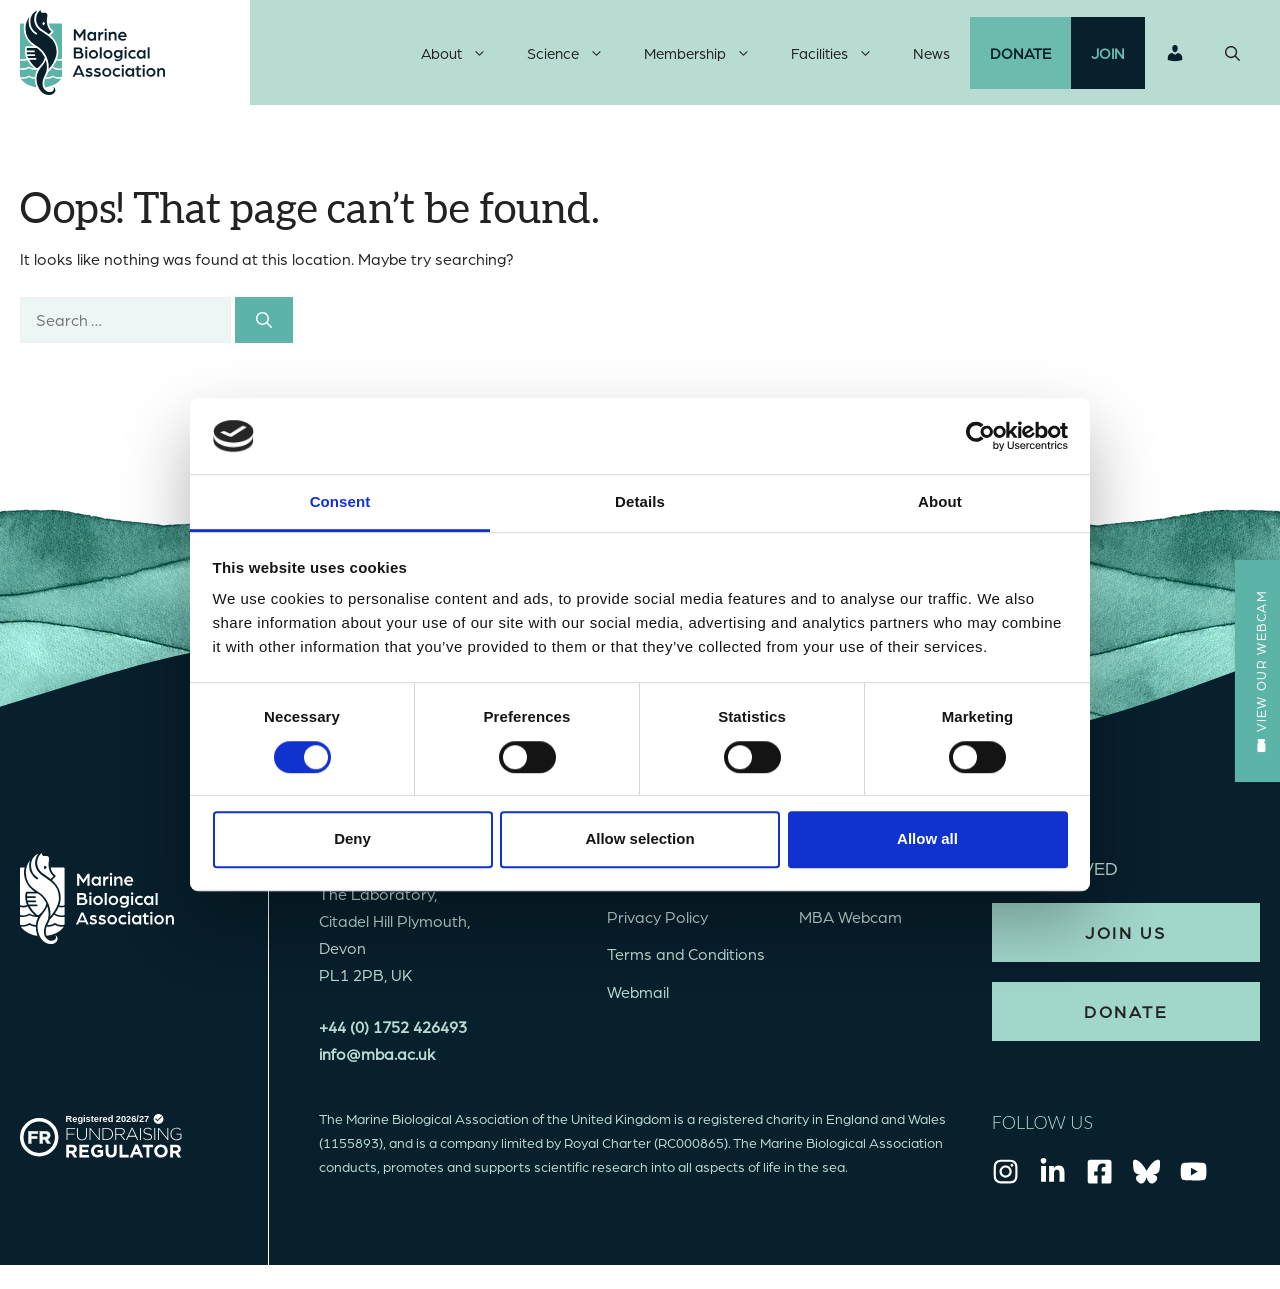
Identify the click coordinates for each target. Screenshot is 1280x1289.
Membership (707, 55)
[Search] (264, 324)
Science (575, 55)
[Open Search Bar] (1232, 55)
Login (1175, 55)
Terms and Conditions (686, 958)
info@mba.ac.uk (377, 1057)
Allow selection (639, 838)
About (464, 55)
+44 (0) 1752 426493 (393, 1030)
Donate (1020, 55)
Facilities (842, 55)
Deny (352, 838)
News (931, 55)
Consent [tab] (340, 502)
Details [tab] (640, 502)
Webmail (638, 995)
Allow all (927, 838)
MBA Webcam (850, 921)
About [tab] (940, 502)
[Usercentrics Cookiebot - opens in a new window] (980, 436)
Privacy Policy (657, 921)
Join (1108, 55)
